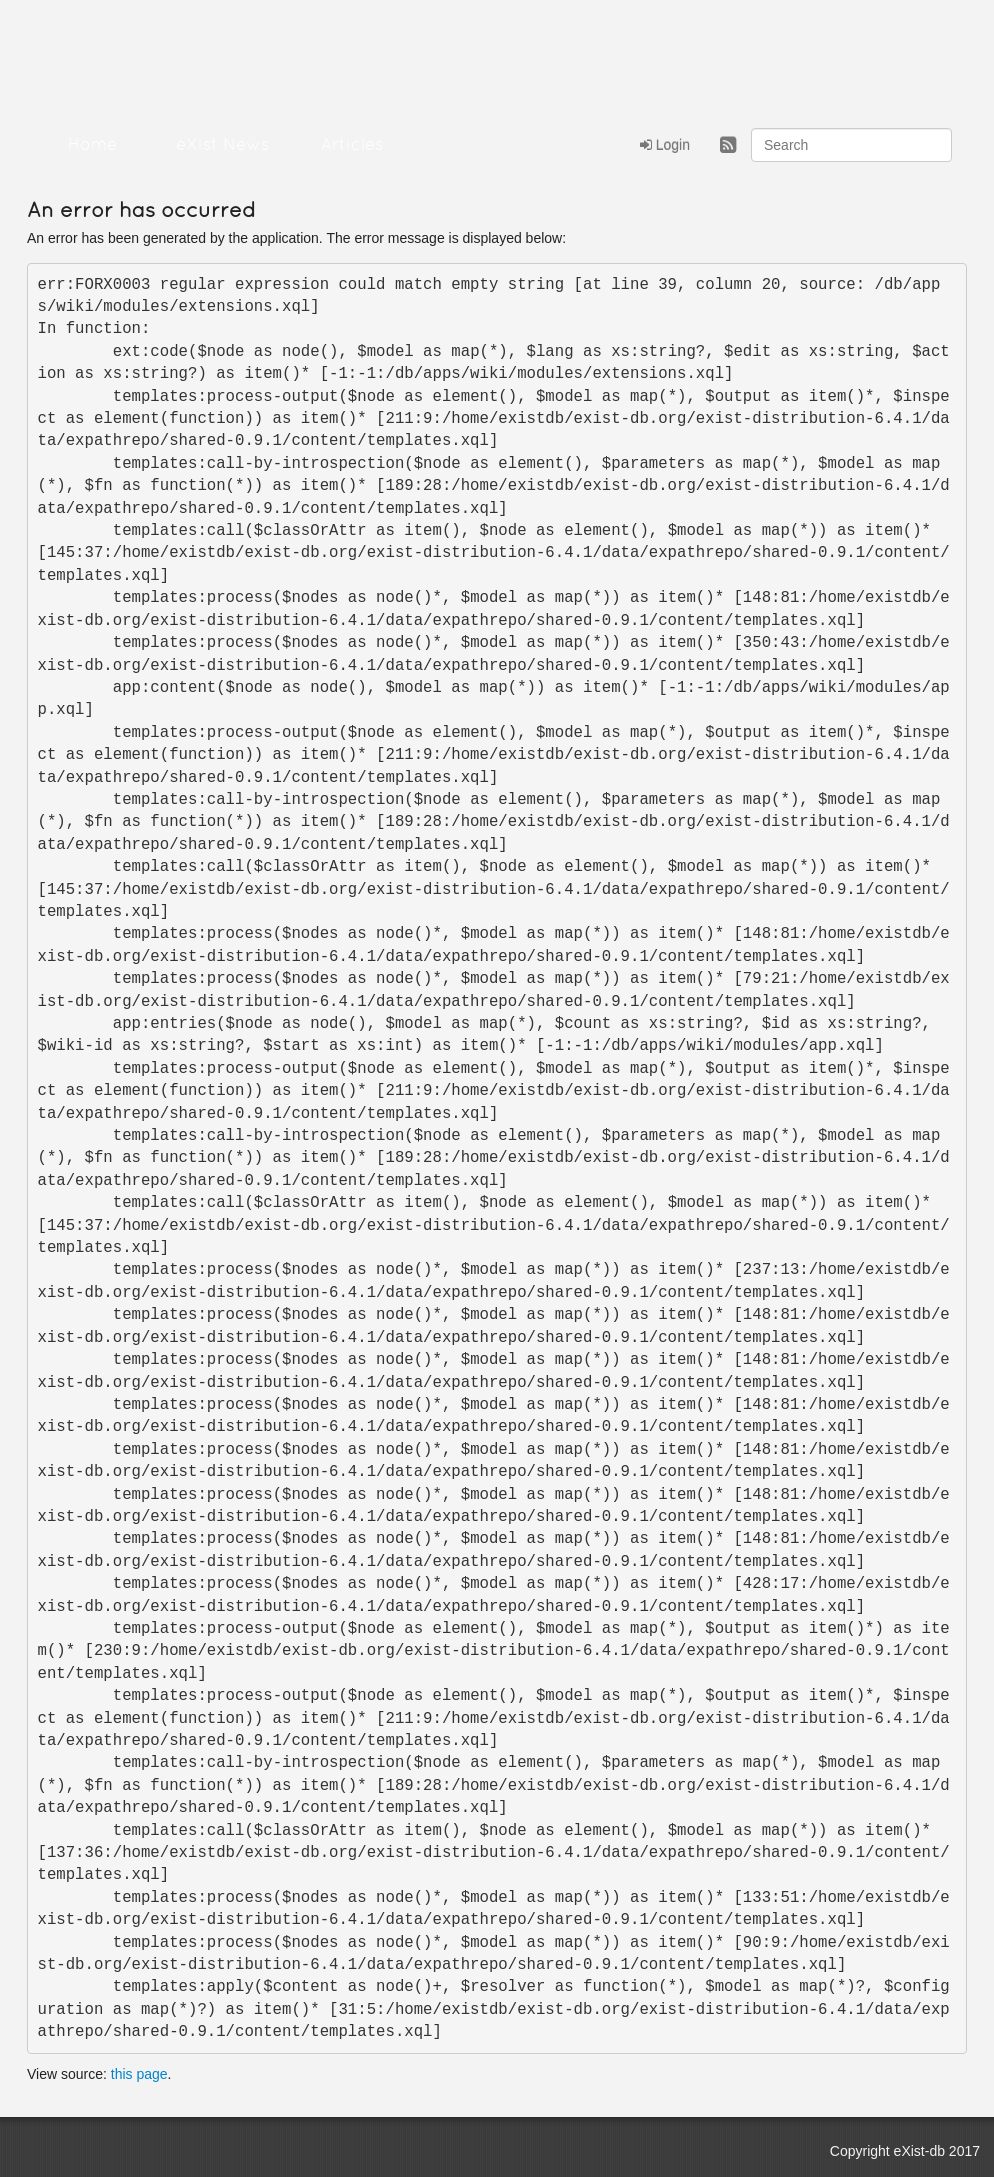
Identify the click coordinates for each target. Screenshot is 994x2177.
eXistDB (137, 50)
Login (665, 145)
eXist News (222, 145)
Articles (352, 145)
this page (139, 2074)
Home (92, 145)
